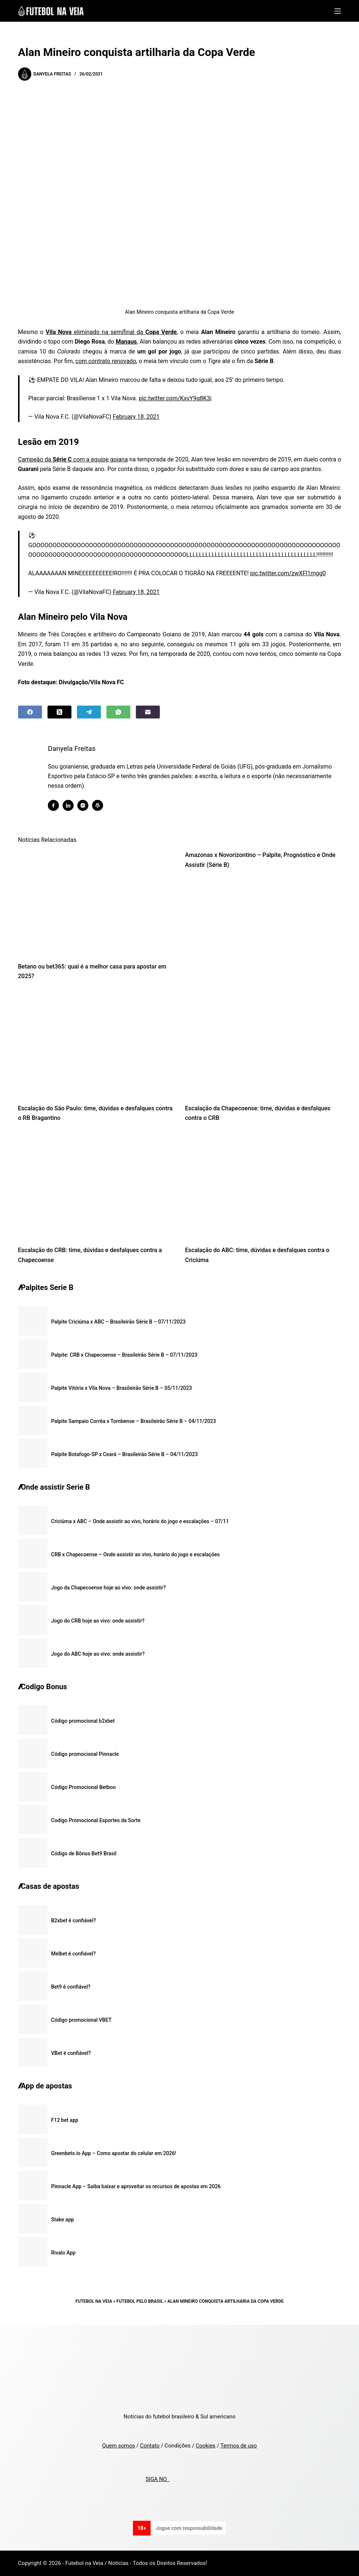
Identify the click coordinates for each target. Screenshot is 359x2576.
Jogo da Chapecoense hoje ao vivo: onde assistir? (108, 1588)
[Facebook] (30, 712)
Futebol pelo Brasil (139, 2301)
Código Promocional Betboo (83, 1787)
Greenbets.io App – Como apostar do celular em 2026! (113, 2153)
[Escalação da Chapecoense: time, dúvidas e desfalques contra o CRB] (263, 1044)
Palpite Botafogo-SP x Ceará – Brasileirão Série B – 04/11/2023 (124, 1454)
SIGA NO (157, 2479)
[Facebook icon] (57, 805)
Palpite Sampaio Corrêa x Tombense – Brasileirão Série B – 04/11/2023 (133, 1421)
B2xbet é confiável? (73, 1920)
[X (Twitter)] (59, 712)
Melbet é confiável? (73, 1954)
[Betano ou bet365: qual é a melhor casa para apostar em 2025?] (96, 902)
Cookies (205, 2445)
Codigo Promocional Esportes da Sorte (96, 1820)
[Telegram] (89, 712)
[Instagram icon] (86, 805)
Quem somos (118, 2445)
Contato (149, 2445)
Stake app (62, 2219)
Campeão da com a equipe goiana (73, 459)
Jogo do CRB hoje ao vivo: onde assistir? (98, 1621)
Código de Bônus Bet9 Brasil (84, 1853)
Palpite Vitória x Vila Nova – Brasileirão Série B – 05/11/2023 (121, 1388)
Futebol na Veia (93, 2301)
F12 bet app (64, 2120)
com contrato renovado (105, 361)
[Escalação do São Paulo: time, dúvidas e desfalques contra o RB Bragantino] (96, 1044)
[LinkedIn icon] (71, 805)
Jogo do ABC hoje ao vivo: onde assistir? (98, 1654)
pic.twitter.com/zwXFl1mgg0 (287, 573)
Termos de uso (238, 2445)
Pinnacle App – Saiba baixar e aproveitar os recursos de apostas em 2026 (136, 2186)
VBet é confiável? (71, 2053)
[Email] (148, 712)
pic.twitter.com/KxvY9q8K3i (175, 398)
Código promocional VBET (81, 2020)
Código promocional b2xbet (83, 1721)
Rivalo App (63, 2253)
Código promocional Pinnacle (85, 1754)
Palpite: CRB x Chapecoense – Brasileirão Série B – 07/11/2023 (124, 1355)
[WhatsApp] (118, 712)
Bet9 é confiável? (71, 1987)
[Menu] (337, 11)
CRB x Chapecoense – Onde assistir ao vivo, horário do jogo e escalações (135, 1554)
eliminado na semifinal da (111, 331)
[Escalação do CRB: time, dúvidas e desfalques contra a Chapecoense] (96, 1186)
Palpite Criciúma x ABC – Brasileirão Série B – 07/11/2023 (118, 1322)
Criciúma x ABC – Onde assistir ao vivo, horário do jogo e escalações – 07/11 (140, 1521)
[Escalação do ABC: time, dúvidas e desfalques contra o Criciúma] (263, 1186)
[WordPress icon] (101, 805)
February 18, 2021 (136, 416)
